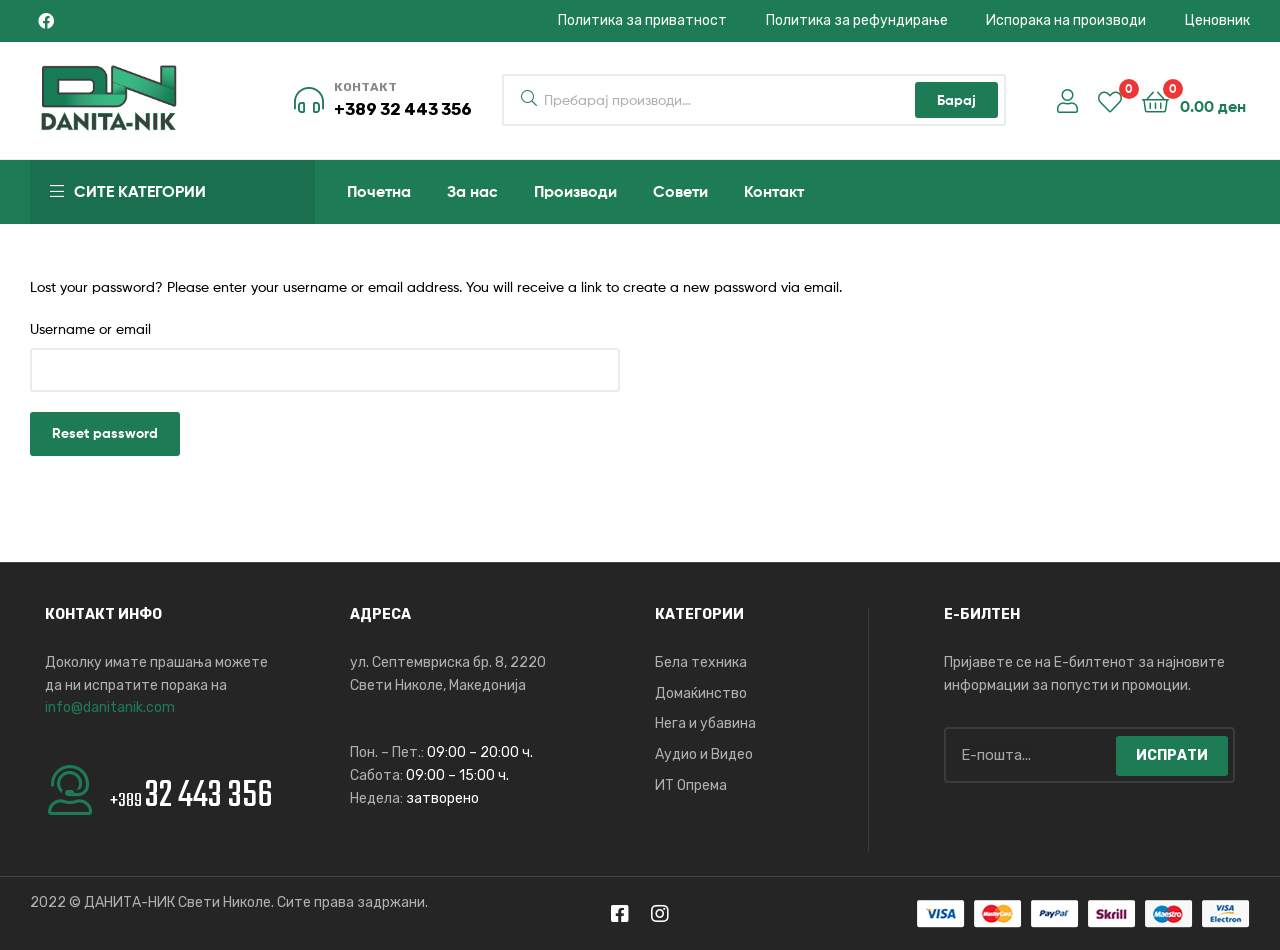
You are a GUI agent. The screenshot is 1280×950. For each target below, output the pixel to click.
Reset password (105, 433)
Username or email (90, 328)
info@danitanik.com (110, 707)
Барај (956, 100)
